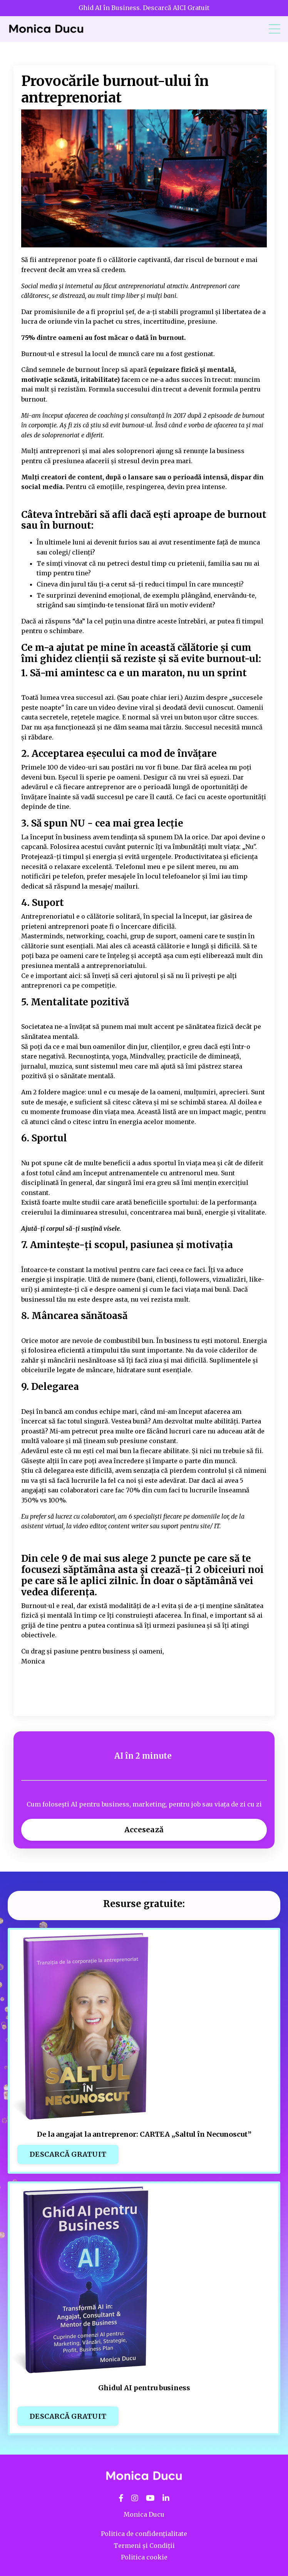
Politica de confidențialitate (144, 2533)
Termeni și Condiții (144, 2545)
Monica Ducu (144, 2514)
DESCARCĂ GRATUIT (68, 2154)
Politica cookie (144, 2557)
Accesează (144, 1829)
